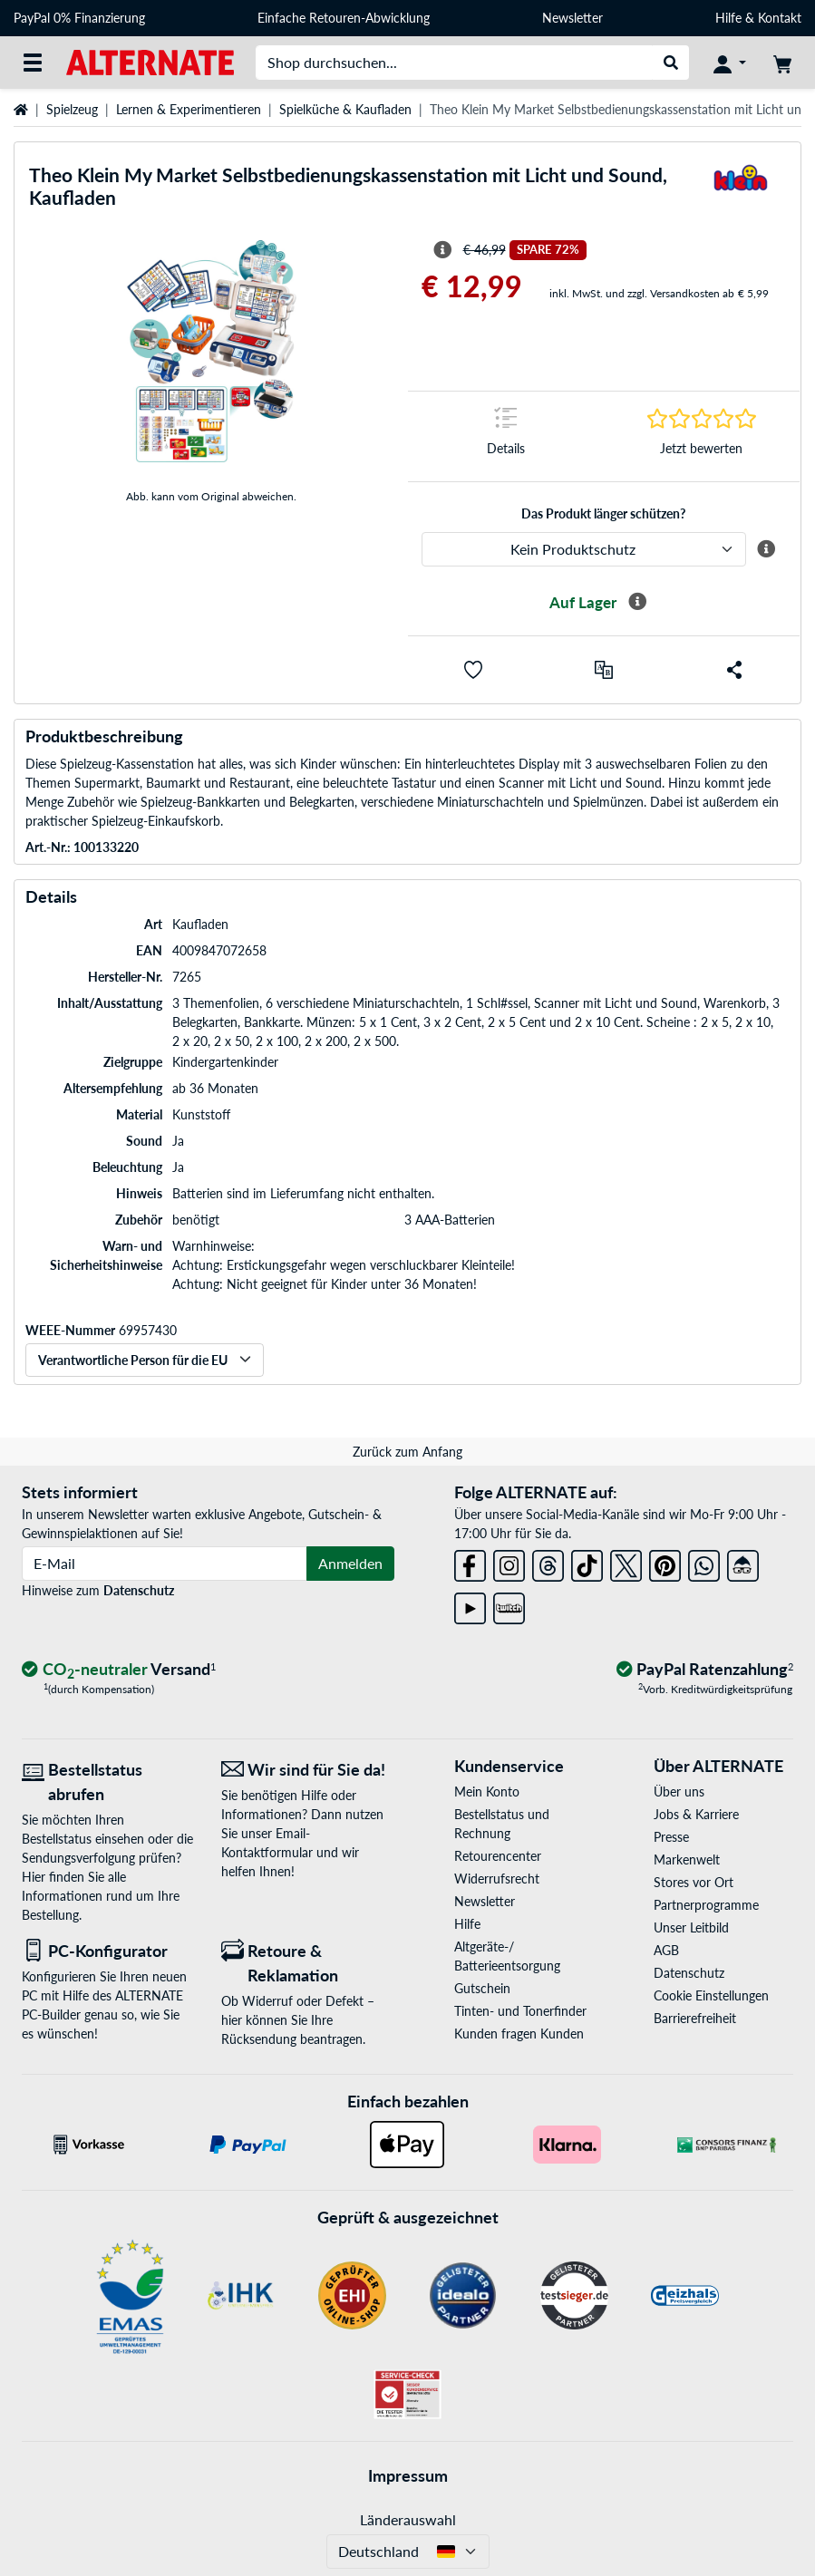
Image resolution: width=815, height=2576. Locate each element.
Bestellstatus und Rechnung (501, 1823)
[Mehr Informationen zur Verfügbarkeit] (637, 602)
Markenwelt (687, 1859)
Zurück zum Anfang (407, 1451)
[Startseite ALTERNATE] (150, 61)
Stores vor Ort (693, 1882)
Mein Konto (486, 1791)
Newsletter (572, 17)
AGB (666, 1950)
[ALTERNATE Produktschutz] (584, 549)
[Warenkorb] (782, 62)
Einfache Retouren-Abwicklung (343, 17)
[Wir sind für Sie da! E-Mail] (307, 1770)
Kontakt (779, 17)
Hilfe (728, 17)
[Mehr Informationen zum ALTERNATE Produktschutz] (766, 549)
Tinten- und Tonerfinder (520, 2011)
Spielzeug (72, 109)
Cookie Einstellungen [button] (711, 1995)
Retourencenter (497, 1856)
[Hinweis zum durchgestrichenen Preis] (442, 250)
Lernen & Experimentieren (188, 109)
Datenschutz (138, 1590)
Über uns (679, 1791)
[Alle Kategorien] (33, 63)
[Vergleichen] (604, 670)
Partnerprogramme (706, 1905)
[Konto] (730, 62)
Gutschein (482, 1988)
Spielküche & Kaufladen (345, 109)
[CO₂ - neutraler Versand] (119, 1670)
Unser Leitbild (691, 1927)
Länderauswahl (408, 2519)
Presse (671, 1837)
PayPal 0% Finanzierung (79, 17)
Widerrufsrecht (496, 1878)
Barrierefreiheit (695, 2018)
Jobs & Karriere (696, 1814)
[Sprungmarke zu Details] (506, 436)
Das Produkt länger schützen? (603, 513)
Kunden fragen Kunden (519, 2033)
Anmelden (350, 1563)
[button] (473, 670)
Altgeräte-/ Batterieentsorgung (507, 1956)
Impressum (408, 2475)
